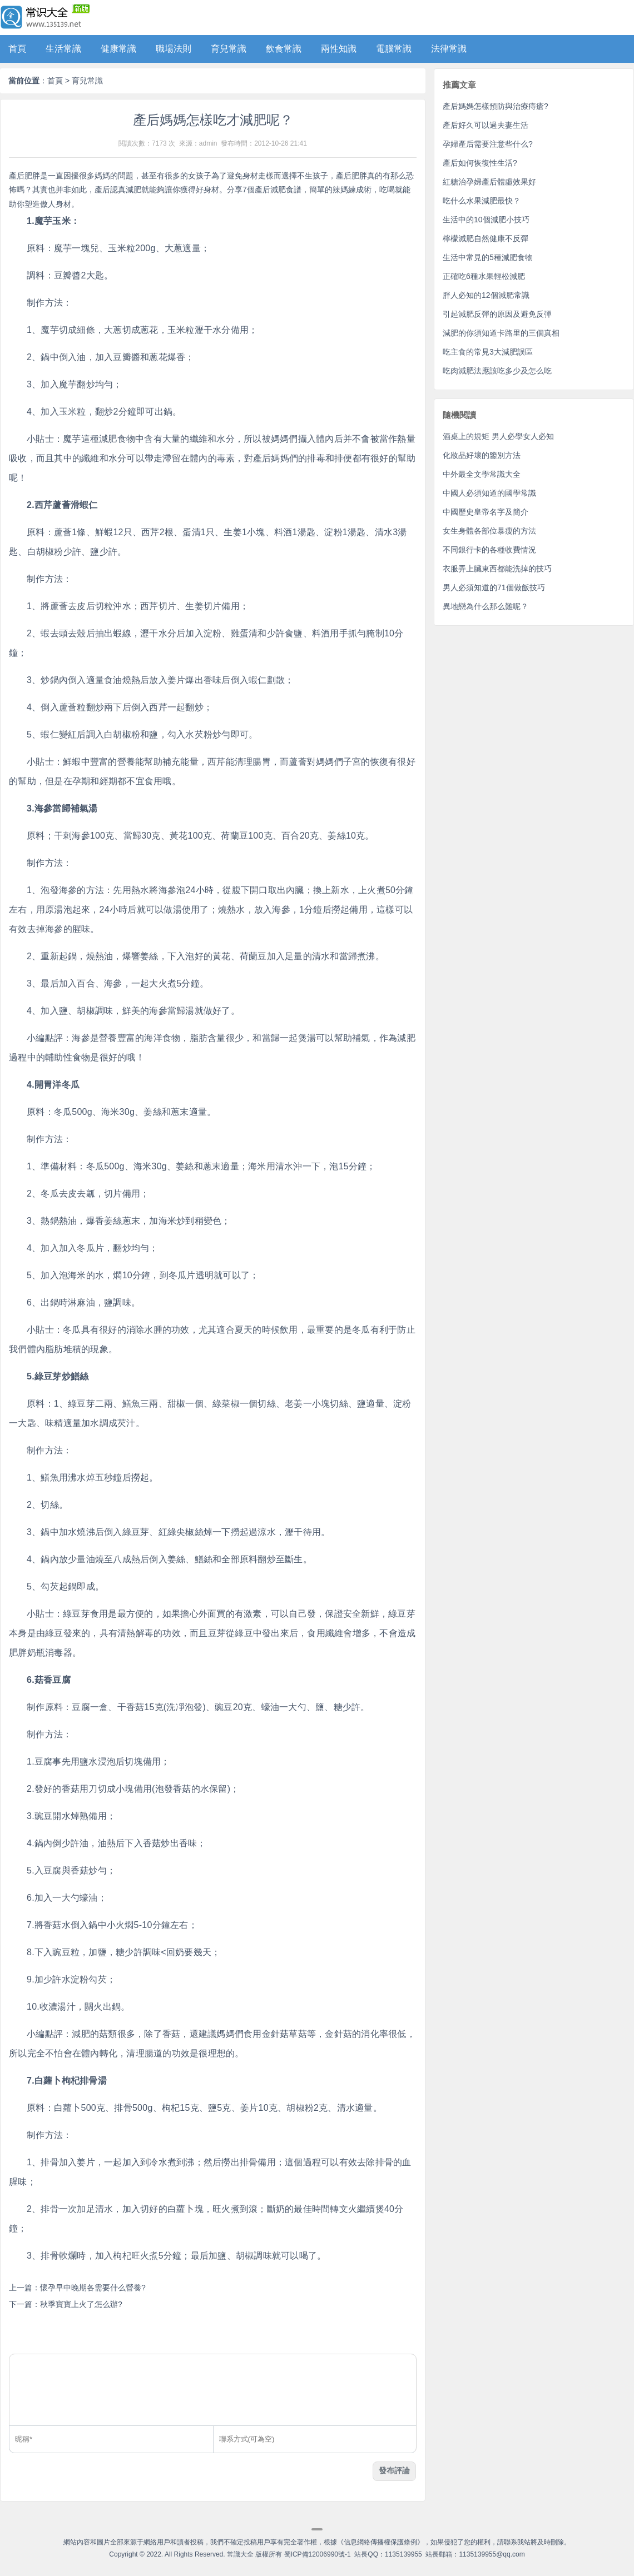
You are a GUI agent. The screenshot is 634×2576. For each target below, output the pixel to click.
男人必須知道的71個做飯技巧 (494, 587)
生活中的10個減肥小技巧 (486, 219)
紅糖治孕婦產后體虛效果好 (489, 181)
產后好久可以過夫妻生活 (485, 125)
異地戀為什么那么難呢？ (485, 606)
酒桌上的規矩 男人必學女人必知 (498, 436)
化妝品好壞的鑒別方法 (482, 455)
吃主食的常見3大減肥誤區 (488, 351)
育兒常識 (228, 48)
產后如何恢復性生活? (480, 162)
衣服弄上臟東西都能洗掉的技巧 (497, 568)
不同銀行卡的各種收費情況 (489, 549)
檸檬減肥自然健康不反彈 (485, 238)
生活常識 (63, 48)
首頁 (17, 48)
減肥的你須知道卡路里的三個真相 (501, 332)
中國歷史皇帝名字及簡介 (485, 511)
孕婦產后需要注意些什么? (488, 143)
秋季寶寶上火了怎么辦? (81, 2304)
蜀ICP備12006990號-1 (317, 2554)
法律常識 (449, 48)
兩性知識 (338, 48)
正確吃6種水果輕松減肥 (484, 276)
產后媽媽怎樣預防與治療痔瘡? (495, 106)
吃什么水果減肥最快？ (482, 200)
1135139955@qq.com (491, 2554)
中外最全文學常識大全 (482, 474)
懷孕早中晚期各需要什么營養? (93, 2287)
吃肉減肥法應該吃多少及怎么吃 (497, 370)
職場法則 (173, 48)
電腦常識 (394, 48)
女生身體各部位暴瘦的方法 (489, 530)
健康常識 (118, 48)
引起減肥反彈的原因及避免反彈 (497, 314)
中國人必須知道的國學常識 (489, 493)
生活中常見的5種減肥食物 (488, 257)
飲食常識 (283, 48)
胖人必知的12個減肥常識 (486, 295)
